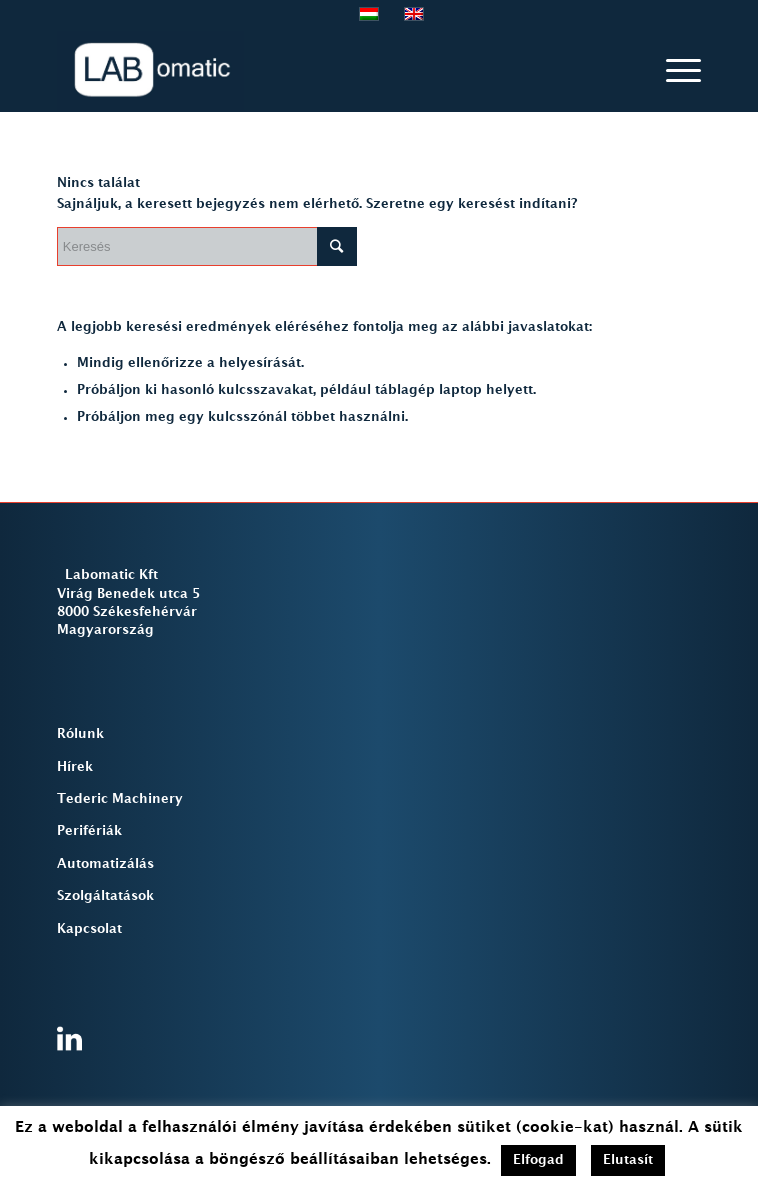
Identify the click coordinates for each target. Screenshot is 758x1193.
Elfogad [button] (538, 1160)
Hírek (75, 767)
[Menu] (673, 71)
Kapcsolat (89, 929)
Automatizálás (105, 864)
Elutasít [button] (628, 1160)
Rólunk (80, 734)
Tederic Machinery (120, 799)
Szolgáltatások (105, 896)
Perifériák (89, 831)
